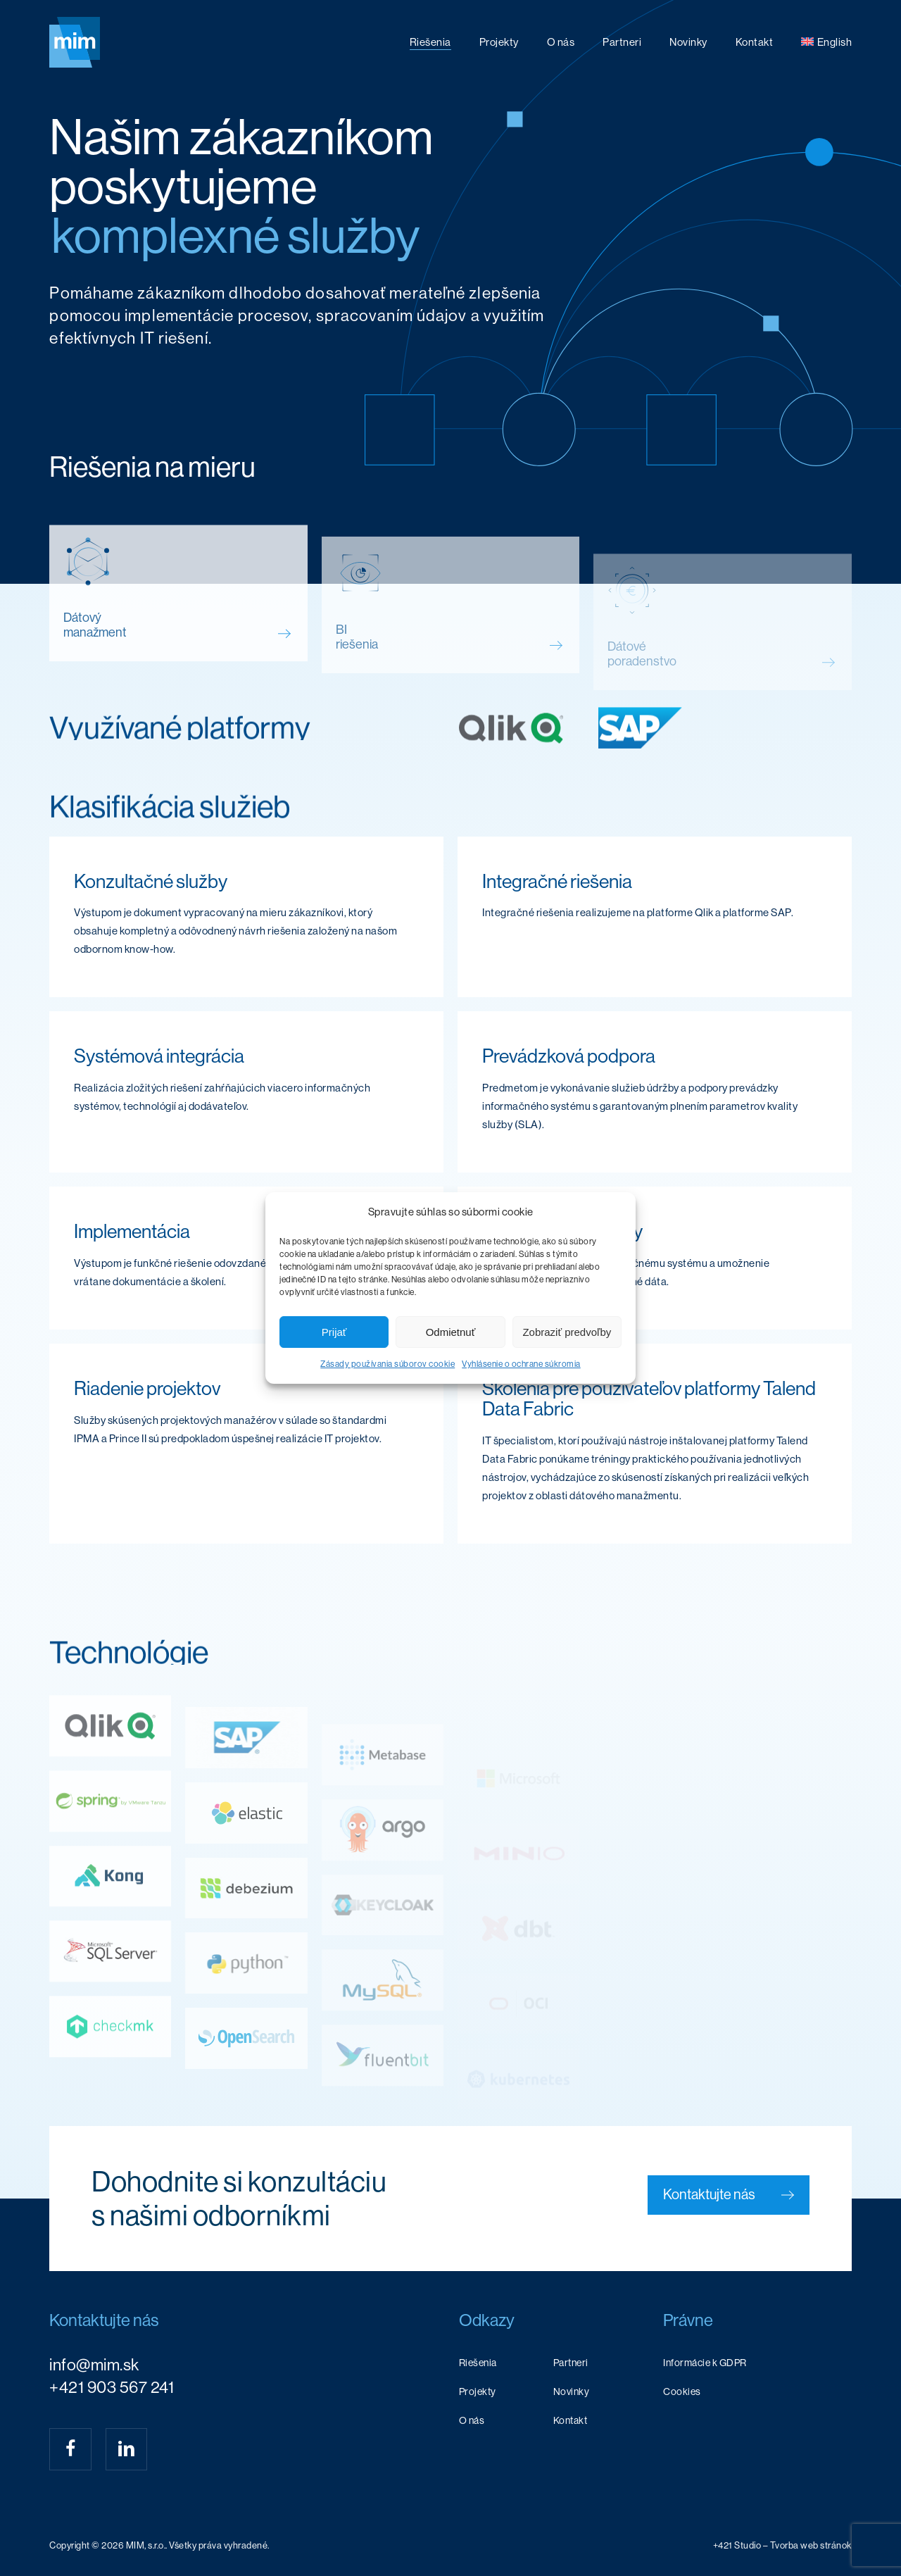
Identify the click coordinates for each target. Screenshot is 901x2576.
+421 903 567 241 (111, 2387)
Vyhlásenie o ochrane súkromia (521, 1364)
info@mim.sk (94, 2365)
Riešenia (478, 2362)
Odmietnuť (451, 1332)
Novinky (571, 2391)
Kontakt (570, 2420)
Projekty (477, 2391)
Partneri (570, 2362)
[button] (728, 2195)
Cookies (682, 2391)
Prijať (334, 1332)
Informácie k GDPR (705, 2362)
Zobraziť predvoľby (566, 1332)
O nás (472, 2420)
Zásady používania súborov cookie (387, 1364)
